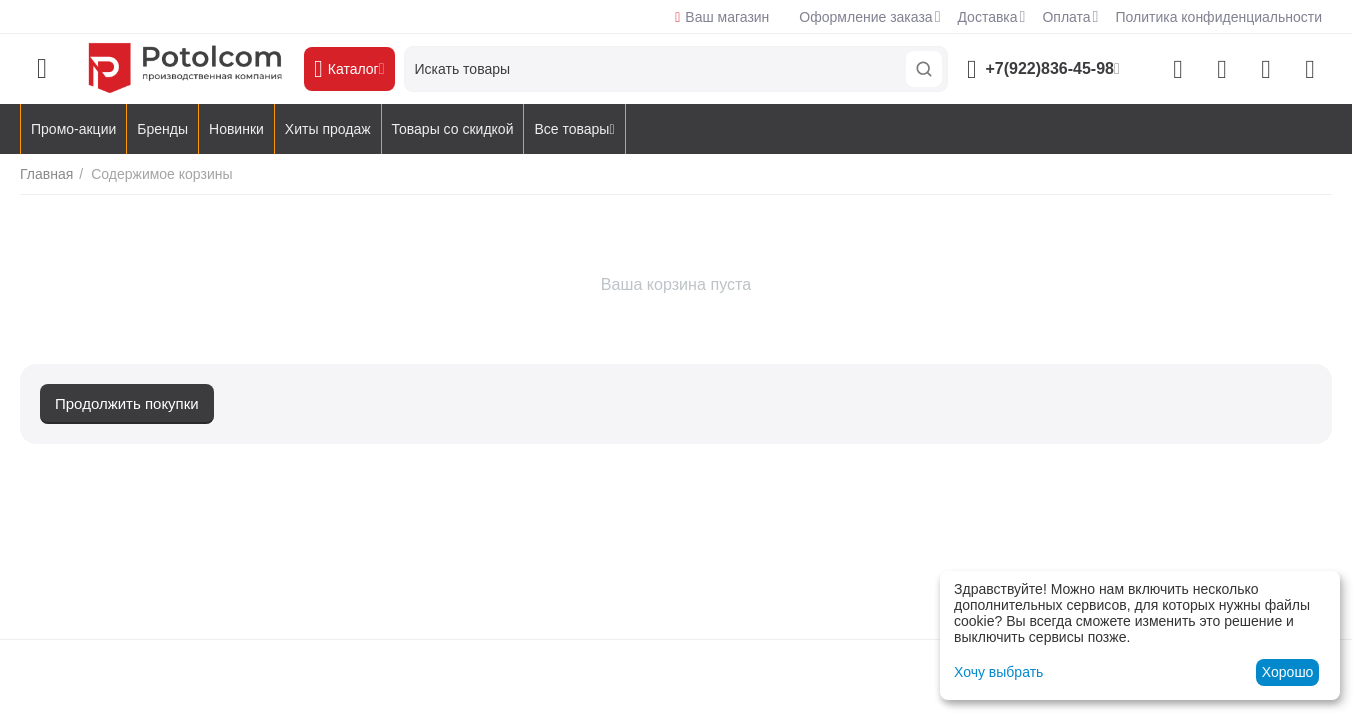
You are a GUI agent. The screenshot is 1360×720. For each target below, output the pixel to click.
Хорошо (1288, 672)
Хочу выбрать (998, 672)
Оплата (1066, 17)
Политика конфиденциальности (1218, 17)
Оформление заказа (865, 17)
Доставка (987, 17)
